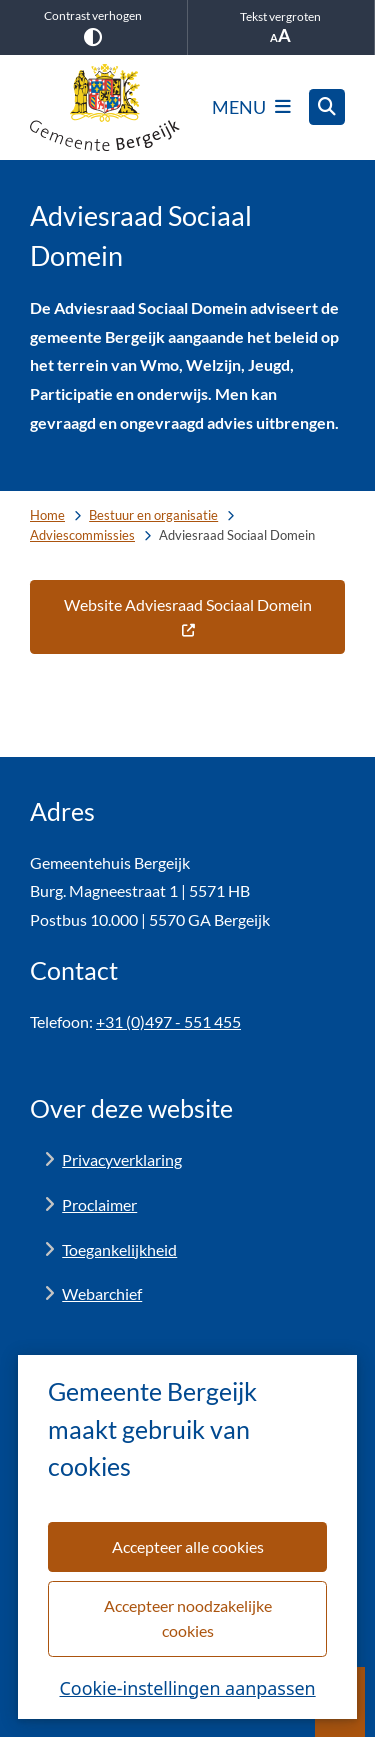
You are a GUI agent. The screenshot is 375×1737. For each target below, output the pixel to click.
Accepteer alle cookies (187, 1545)
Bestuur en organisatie (153, 515)
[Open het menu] (251, 107)
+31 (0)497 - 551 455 (168, 1021)
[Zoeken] (327, 106)
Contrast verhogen (93, 27)
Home (47, 515)
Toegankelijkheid (119, 1249)
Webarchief (102, 1293)
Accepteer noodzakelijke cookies (187, 1617)
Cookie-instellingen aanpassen (187, 1687)
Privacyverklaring (122, 1159)
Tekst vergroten (281, 27)
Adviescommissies (82, 535)
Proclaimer (99, 1204)
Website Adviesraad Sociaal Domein (188, 616)
